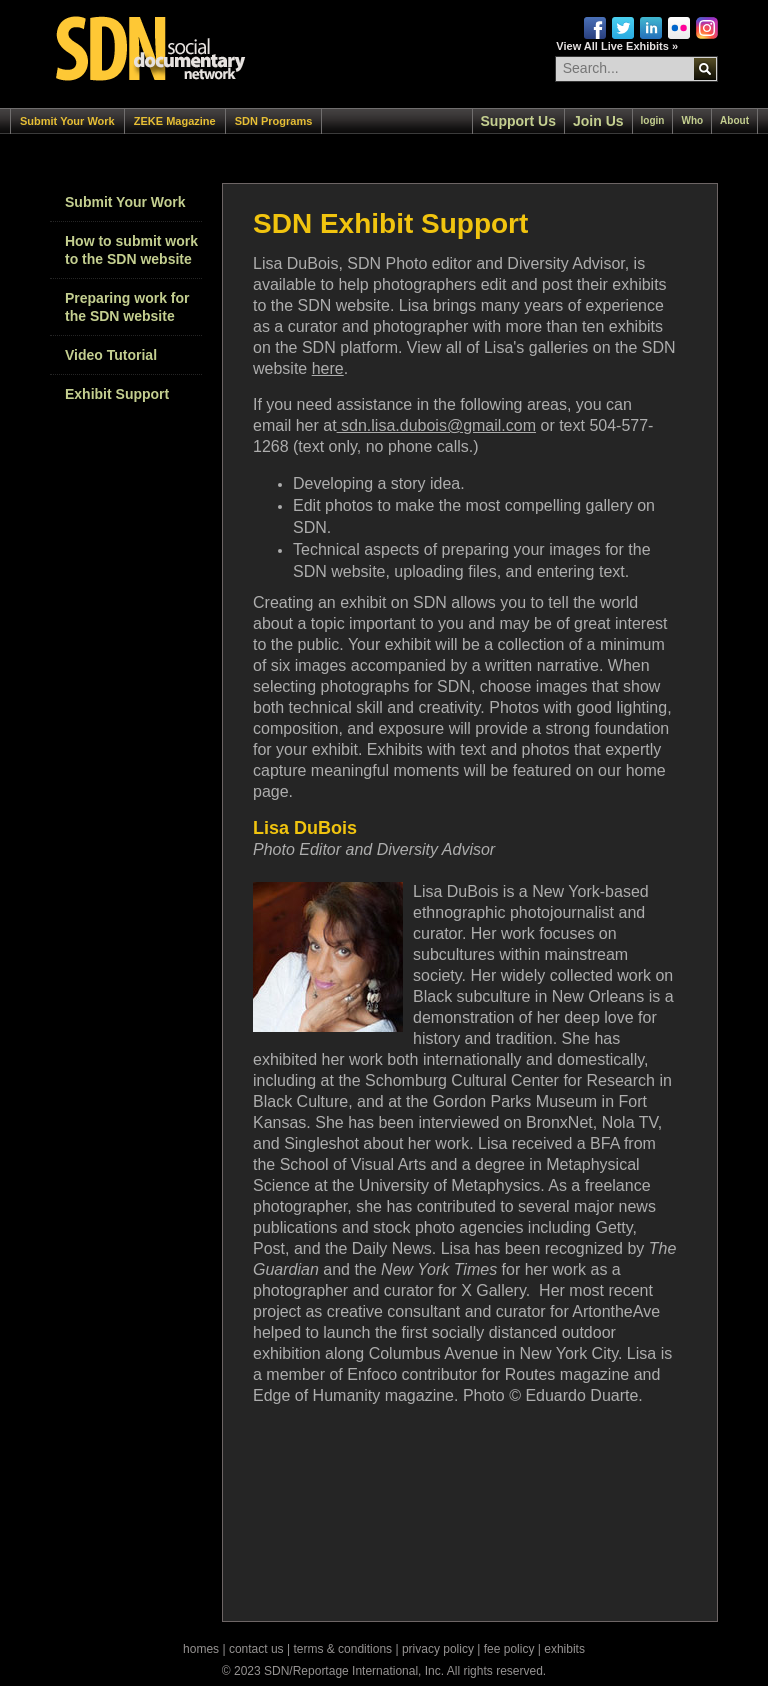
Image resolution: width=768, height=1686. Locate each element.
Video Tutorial (111, 355)
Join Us (598, 121)
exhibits (564, 1649)
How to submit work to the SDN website (131, 250)
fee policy (509, 1649)
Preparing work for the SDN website (127, 307)
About (734, 120)
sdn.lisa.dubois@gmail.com (436, 425)
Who (692, 120)
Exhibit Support (117, 394)
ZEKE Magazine (175, 121)
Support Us (518, 121)
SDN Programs (274, 121)
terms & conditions (342, 1649)
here (328, 368)
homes (201, 1649)
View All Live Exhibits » (617, 46)
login (653, 120)
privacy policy (438, 1649)
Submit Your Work (67, 121)
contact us (256, 1649)
